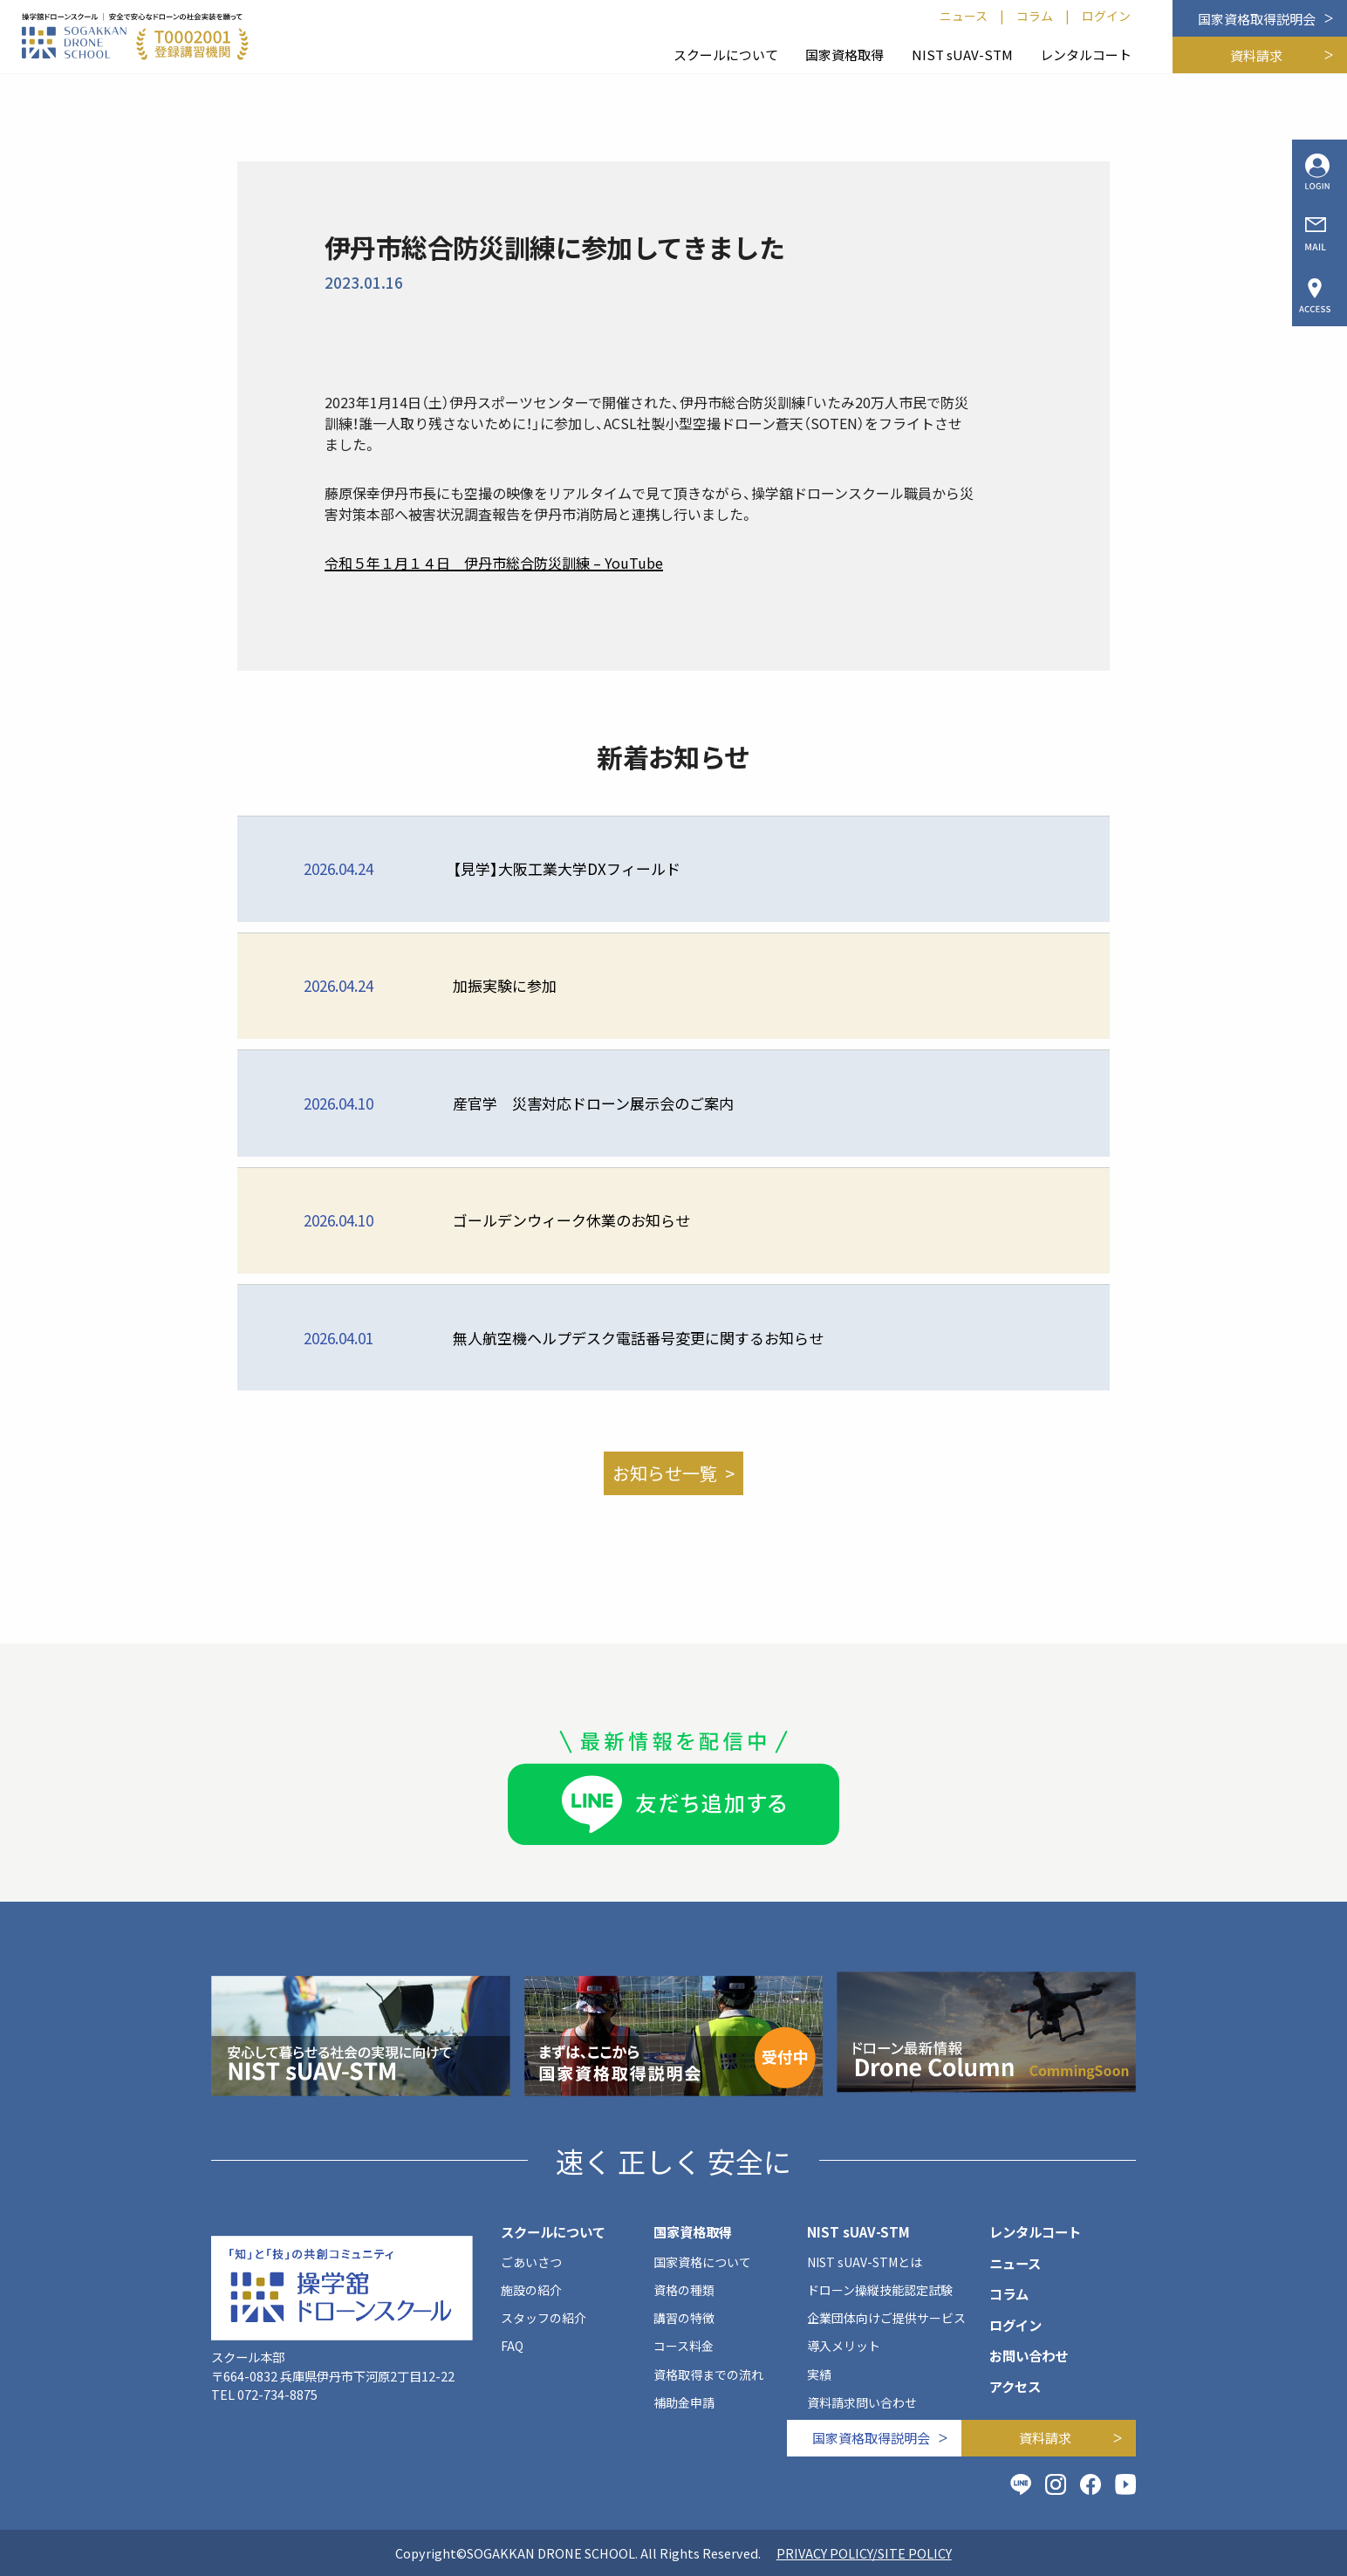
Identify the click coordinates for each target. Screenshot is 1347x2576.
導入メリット (843, 2345)
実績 (819, 2374)
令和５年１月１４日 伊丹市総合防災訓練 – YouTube (494, 562)
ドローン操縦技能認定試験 (880, 2290)
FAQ (512, 2345)
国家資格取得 (844, 54)
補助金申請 (684, 2402)
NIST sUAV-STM (962, 54)
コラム (1034, 15)
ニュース (964, 15)
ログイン (1106, 15)
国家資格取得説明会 (1257, 19)
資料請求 (1256, 55)
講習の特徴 (684, 2318)
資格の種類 (684, 2290)
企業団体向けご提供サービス (886, 2318)
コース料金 (683, 2345)
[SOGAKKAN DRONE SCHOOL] (135, 37)
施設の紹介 (531, 2290)
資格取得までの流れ (708, 2374)
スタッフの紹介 (543, 2318)
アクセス (1015, 2385)
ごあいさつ (531, 2262)
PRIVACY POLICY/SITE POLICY (864, 2553)
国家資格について (702, 2262)
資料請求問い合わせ (862, 2402)
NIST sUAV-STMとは (864, 2262)
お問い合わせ (1028, 2355)
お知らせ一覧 (664, 1473)
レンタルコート (1086, 54)
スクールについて (726, 54)
